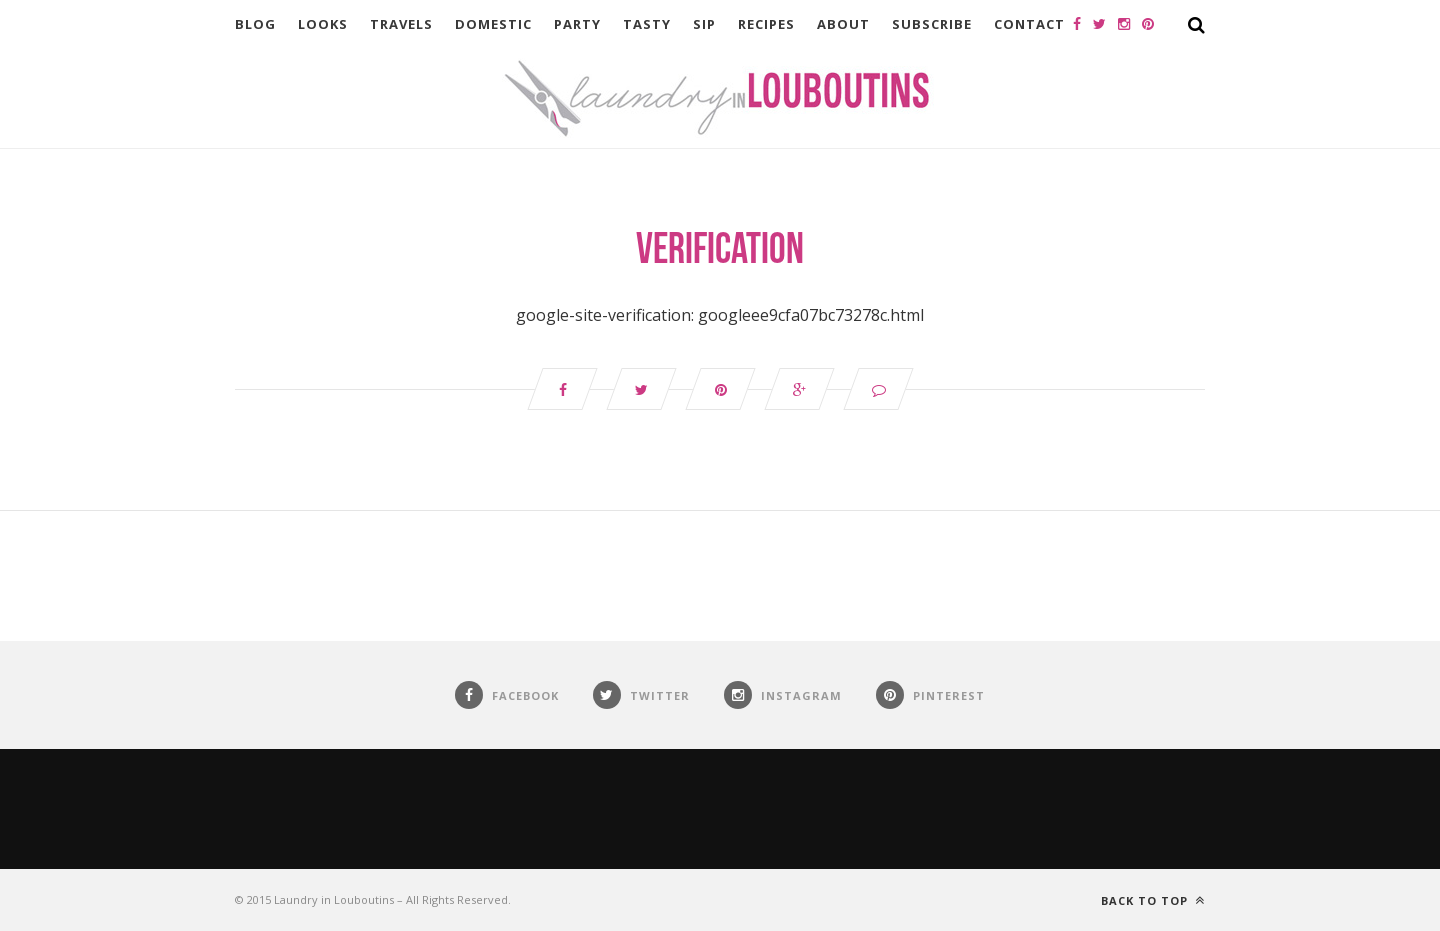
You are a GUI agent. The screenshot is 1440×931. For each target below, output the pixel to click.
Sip (704, 24)
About (843, 24)
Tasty (647, 24)
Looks (323, 24)
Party (577, 24)
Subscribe (932, 24)
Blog (255, 24)
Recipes (766, 24)
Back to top (1153, 900)
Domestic (493, 24)
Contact (1029, 24)
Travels (401, 24)
